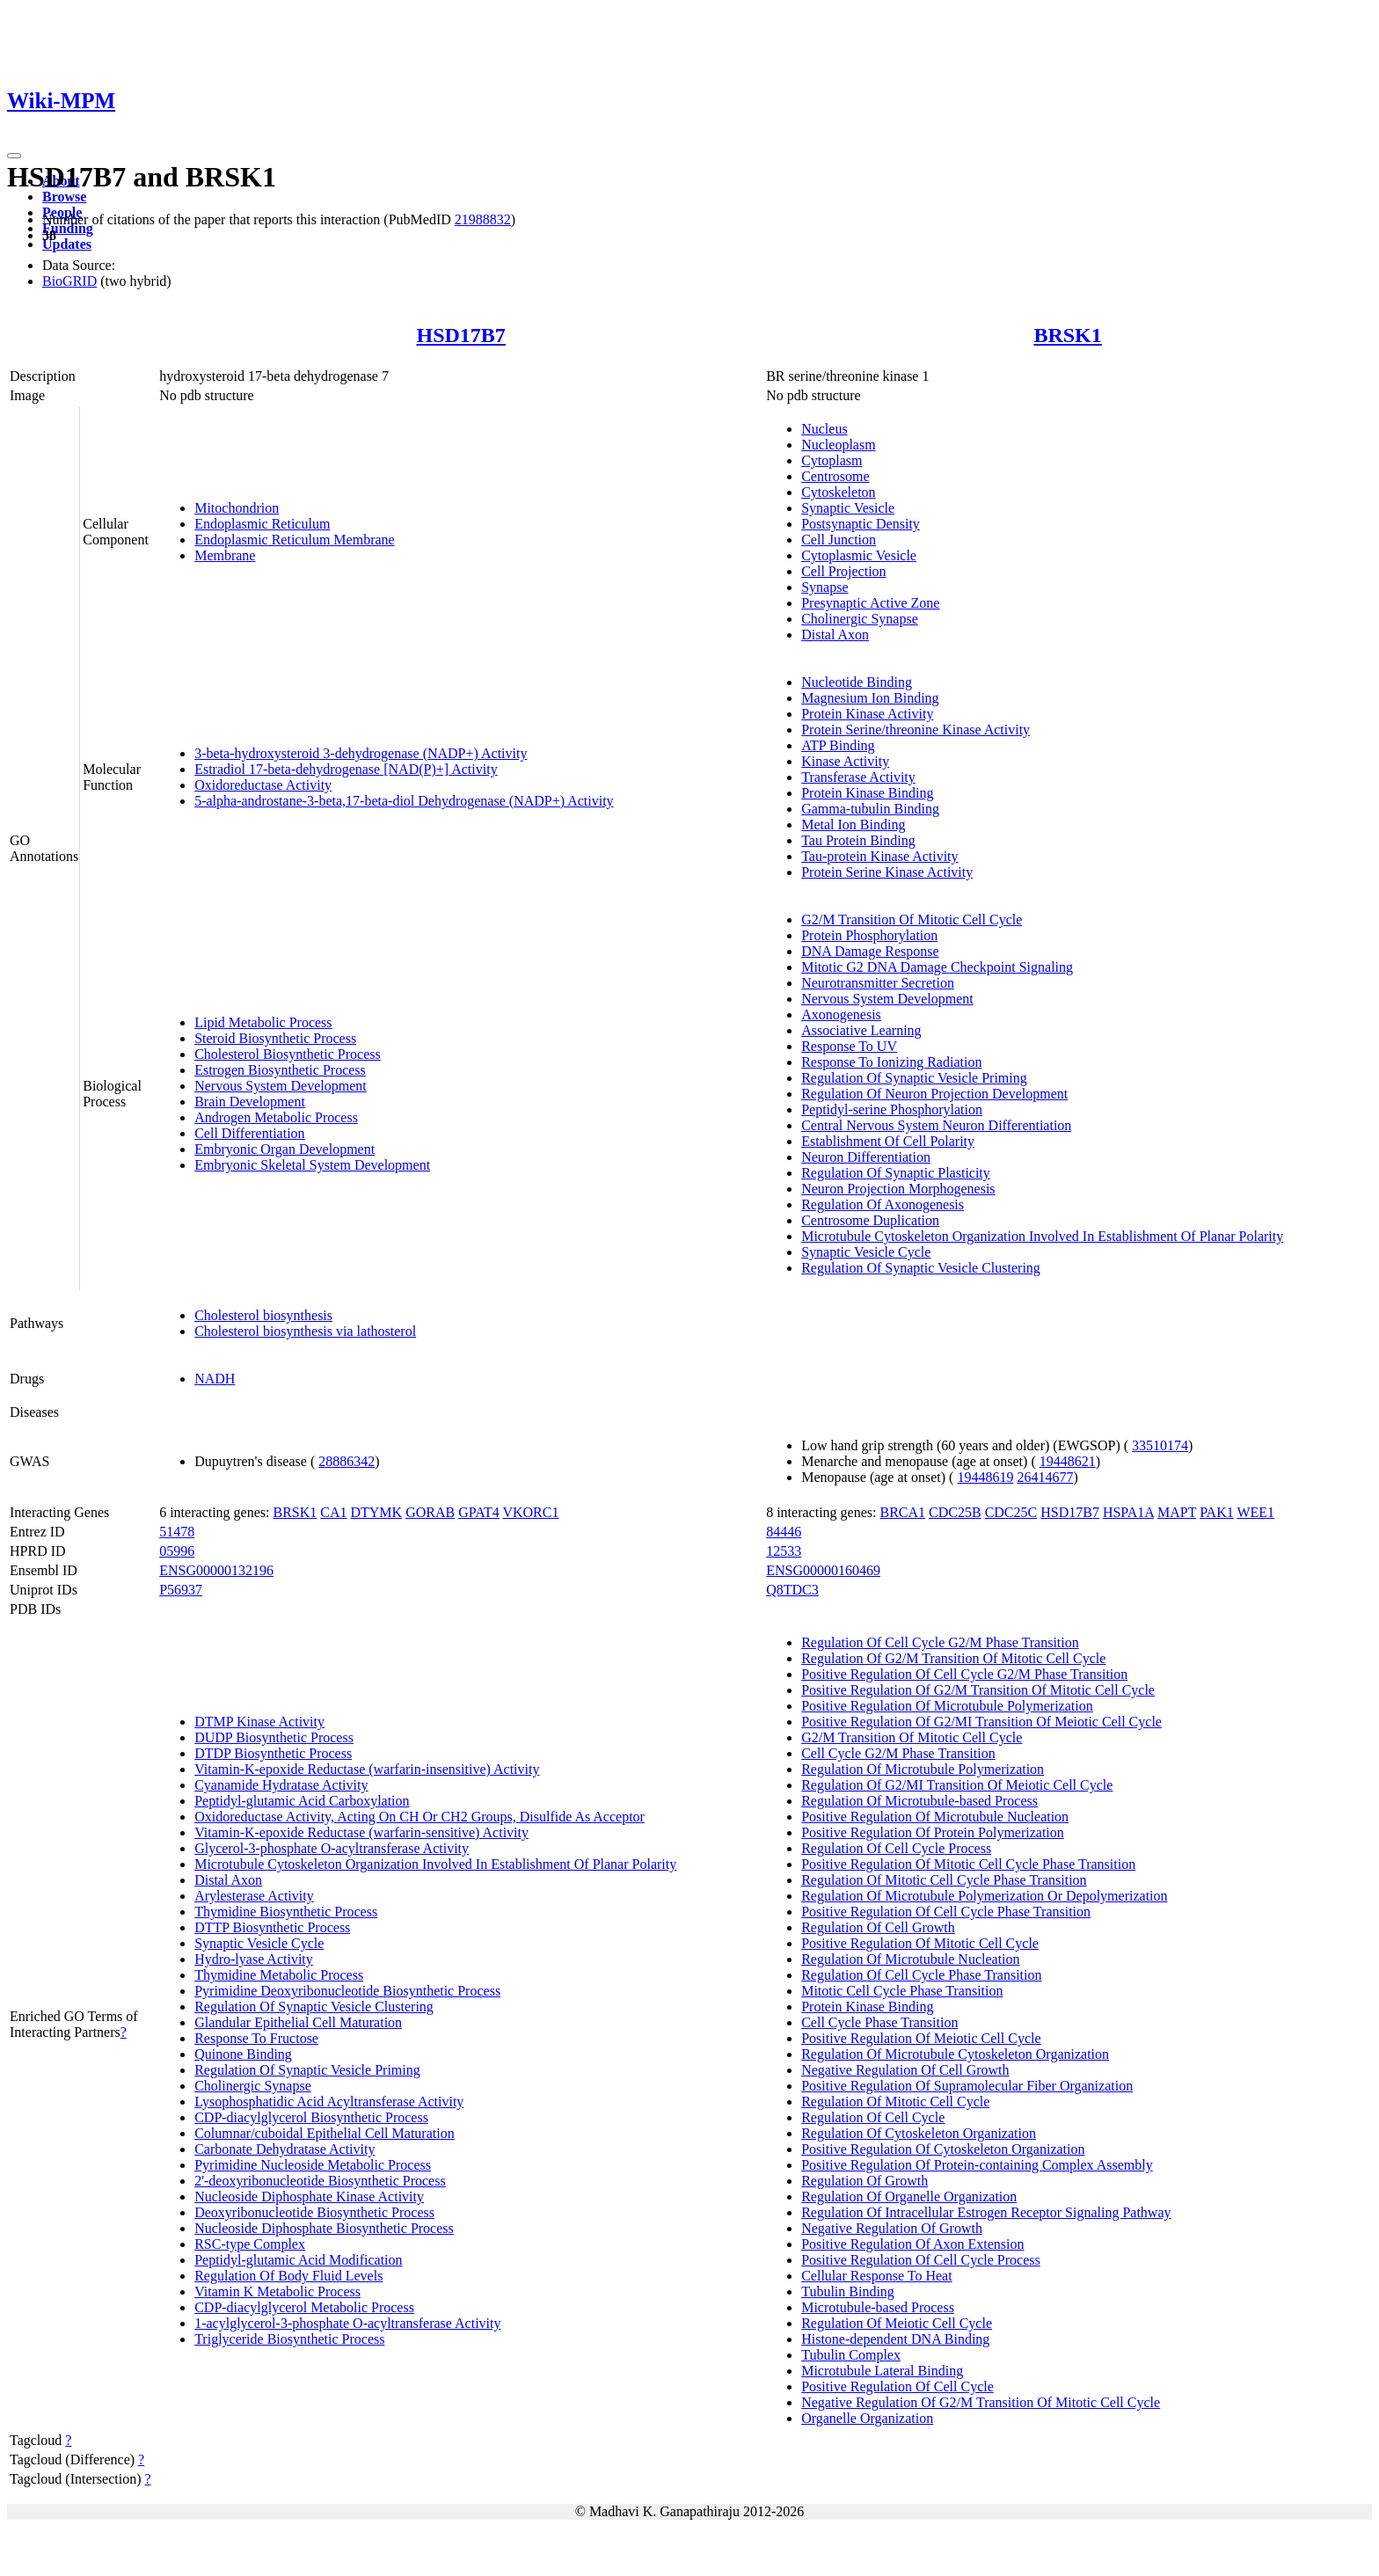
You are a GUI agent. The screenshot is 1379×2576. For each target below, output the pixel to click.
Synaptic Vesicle (847, 507)
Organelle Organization (867, 2418)
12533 (783, 1550)
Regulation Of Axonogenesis (882, 1204)
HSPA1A (1128, 1512)
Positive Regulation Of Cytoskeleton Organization (942, 2149)
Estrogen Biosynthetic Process (280, 1069)
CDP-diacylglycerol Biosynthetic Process (311, 2117)
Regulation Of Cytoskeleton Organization (918, 2133)
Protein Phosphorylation (869, 935)
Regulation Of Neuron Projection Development (934, 1093)
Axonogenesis (841, 1014)
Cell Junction (838, 539)
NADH (214, 1378)
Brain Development (249, 1101)
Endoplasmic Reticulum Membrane (294, 539)
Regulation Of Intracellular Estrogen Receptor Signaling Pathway (986, 2212)
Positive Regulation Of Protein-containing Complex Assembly (977, 2164)
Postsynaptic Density (860, 523)
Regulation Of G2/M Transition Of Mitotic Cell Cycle (953, 1658)
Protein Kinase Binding (867, 792)
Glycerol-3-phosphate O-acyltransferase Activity (331, 1848)
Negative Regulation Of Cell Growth (905, 2069)
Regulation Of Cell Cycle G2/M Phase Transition (940, 1642)
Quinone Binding (243, 2054)
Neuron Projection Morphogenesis (898, 1188)
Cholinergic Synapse (859, 618)
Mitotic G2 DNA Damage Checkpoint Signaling (937, 967)
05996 (176, 1550)
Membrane (224, 555)
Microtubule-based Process (877, 2307)
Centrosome (835, 476)
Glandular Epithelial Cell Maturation (298, 2022)
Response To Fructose (256, 2038)
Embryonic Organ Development (284, 1149)
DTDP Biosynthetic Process (273, 1753)
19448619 (985, 1477)
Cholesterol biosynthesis (263, 1315)
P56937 (180, 1589)
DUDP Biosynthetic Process (274, 1737)
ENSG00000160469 (823, 1570)
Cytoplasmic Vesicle (858, 555)
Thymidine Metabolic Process (278, 1974)
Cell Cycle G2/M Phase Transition (898, 1753)
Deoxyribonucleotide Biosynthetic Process (314, 2212)
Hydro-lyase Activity (253, 1959)
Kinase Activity (845, 761)
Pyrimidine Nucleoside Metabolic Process (312, 2164)
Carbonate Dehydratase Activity (284, 2149)
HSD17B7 (460, 335)
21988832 (483, 219)
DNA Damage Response (869, 951)
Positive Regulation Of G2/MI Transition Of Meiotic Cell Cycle (981, 1721)
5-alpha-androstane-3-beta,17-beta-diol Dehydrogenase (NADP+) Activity (403, 800)
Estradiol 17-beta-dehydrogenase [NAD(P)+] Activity (345, 769)
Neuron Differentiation (865, 1156)
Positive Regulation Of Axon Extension (912, 2244)
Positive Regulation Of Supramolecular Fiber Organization (967, 2085)
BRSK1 (1067, 335)
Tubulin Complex (851, 2354)
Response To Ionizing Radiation (891, 1061)
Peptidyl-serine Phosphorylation (891, 1109)
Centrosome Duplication (870, 1220)
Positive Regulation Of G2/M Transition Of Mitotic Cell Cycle (978, 1689)
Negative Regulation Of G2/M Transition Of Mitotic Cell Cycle (980, 2402)
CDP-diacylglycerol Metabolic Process (304, 2307)
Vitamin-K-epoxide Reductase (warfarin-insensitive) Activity (366, 1769)
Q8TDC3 (792, 1589)
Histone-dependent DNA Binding (895, 2339)
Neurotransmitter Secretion (877, 982)
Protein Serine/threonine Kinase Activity (915, 729)
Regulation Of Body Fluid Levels (288, 2275)
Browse (64, 196)
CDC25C (1011, 1512)
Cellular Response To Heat (876, 2275)
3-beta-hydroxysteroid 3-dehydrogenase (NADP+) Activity (360, 753)
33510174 (1160, 1445)
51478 (176, 1531)
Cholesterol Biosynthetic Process (287, 1054)
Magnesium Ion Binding (869, 697)
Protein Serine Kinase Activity (887, 872)
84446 (783, 1531)
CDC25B (955, 1512)
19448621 (1068, 1461)
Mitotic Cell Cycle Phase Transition (902, 1990)
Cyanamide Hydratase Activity (281, 1784)
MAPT (1176, 1512)
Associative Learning (861, 1030)
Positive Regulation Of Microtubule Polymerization (947, 1705)
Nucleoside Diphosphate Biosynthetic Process (324, 2228)
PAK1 (1217, 1512)
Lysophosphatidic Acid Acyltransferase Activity (328, 2101)
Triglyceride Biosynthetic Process (289, 2339)
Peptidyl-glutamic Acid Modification (298, 2259)
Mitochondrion (236, 507)
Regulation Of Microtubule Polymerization (922, 1769)
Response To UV (849, 1046)
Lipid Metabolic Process (263, 1022)
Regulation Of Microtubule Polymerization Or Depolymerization (984, 1895)
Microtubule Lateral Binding (882, 2370)
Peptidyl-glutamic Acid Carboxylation (301, 1800)
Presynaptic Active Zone (870, 602)
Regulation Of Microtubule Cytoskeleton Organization (955, 2054)
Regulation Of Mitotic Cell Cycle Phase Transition (943, 1879)
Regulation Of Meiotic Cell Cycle (896, 2323)
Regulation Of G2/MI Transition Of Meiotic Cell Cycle (957, 1784)
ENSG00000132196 (216, 1570)
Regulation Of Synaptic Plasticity (895, 1172)
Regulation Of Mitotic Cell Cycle (895, 2101)
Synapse (824, 587)
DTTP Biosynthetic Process (272, 1927)
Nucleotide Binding (856, 682)
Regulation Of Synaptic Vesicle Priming (914, 1077)
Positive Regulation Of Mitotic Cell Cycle (920, 1943)
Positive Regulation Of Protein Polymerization (932, 1832)
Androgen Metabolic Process (276, 1117)
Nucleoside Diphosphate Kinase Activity (309, 2196)
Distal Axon (835, 634)
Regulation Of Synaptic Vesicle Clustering (920, 1267)
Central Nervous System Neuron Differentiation (936, 1125)
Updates (66, 244)
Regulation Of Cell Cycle (873, 2117)
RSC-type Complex (249, 2244)
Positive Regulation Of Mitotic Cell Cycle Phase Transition (968, 1864)
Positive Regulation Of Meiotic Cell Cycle (920, 2038)
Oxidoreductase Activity (263, 784)
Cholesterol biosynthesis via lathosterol (305, 1331)
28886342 (346, 1461)
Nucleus (824, 428)
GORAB (430, 1512)
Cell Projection (843, 571)
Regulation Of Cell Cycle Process (896, 1848)
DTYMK (376, 1512)
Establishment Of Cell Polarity (887, 1141)
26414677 (1045, 1477)
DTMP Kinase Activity (259, 1721)
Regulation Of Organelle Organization (909, 2196)
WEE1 (1255, 1512)
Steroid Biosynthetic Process (275, 1038)
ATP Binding (837, 745)
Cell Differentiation (249, 1133)
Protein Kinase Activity (867, 713)
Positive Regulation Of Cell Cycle (897, 2386)
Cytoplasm (831, 460)
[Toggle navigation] (14, 155)
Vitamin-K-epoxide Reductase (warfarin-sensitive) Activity (361, 1832)
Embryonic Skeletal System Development (312, 1164)
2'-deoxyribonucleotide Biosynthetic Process (320, 2180)
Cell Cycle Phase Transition (879, 2022)
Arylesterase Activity (254, 1895)
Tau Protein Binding (858, 840)
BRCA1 (902, 1512)
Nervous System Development (280, 1085)
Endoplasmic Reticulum (262, 523)
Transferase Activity (858, 777)
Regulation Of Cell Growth (878, 1927)
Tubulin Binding (847, 2291)
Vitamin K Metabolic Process (277, 2291)
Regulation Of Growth (864, 2180)
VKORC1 (530, 1512)
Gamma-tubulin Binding (870, 808)
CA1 (333, 1512)
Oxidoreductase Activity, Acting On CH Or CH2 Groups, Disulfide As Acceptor (419, 1816)
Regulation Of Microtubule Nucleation (910, 1959)
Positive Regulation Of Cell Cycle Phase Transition (946, 1911)
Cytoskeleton (838, 492)
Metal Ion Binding (853, 824)
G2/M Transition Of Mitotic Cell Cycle (911, 919)
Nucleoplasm (838, 444)
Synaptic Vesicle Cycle (865, 1251)
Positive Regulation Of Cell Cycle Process (920, 2259)
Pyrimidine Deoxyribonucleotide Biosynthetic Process (347, 1990)
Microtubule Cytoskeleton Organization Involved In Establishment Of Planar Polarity (1042, 1236)
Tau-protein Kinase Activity (879, 856)
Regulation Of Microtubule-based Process (919, 1800)
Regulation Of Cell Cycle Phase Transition (921, 1974)
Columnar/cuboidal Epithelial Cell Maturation (324, 2133)
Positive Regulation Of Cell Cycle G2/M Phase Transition (964, 1674)
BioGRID (69, 281)
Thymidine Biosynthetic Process (285, 1911)
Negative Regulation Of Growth (891, 2228)
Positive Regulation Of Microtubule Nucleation (935, 1816)
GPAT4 (479, 1512)
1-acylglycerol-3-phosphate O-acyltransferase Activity (347, 2323)
